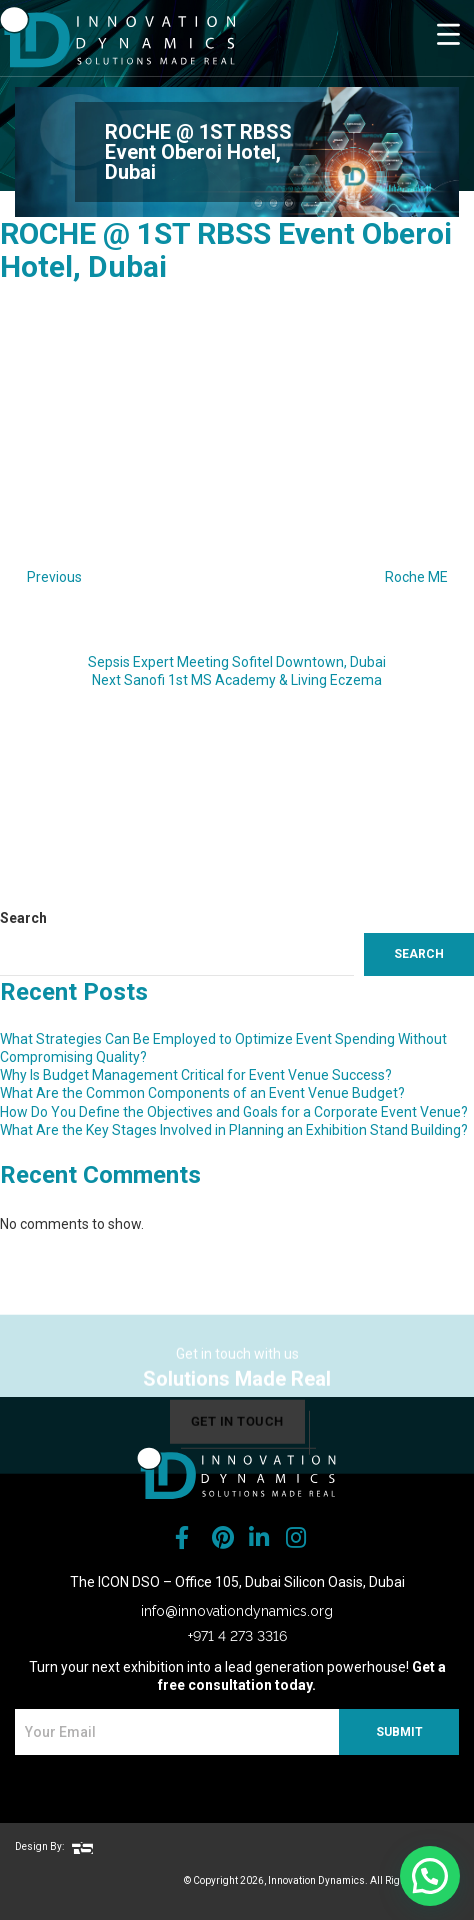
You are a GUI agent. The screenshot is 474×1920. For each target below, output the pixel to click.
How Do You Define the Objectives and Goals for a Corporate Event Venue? (234, 1112)
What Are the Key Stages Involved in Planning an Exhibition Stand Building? (234, 1130)
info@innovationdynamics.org (237, 1611)
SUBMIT (399, 1732)
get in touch (237, 1435)
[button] (430, 1876)
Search (23, 918)
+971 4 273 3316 (237, 1636)
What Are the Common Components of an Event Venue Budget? (202, 1093)
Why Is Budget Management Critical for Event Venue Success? (196, 1075)
